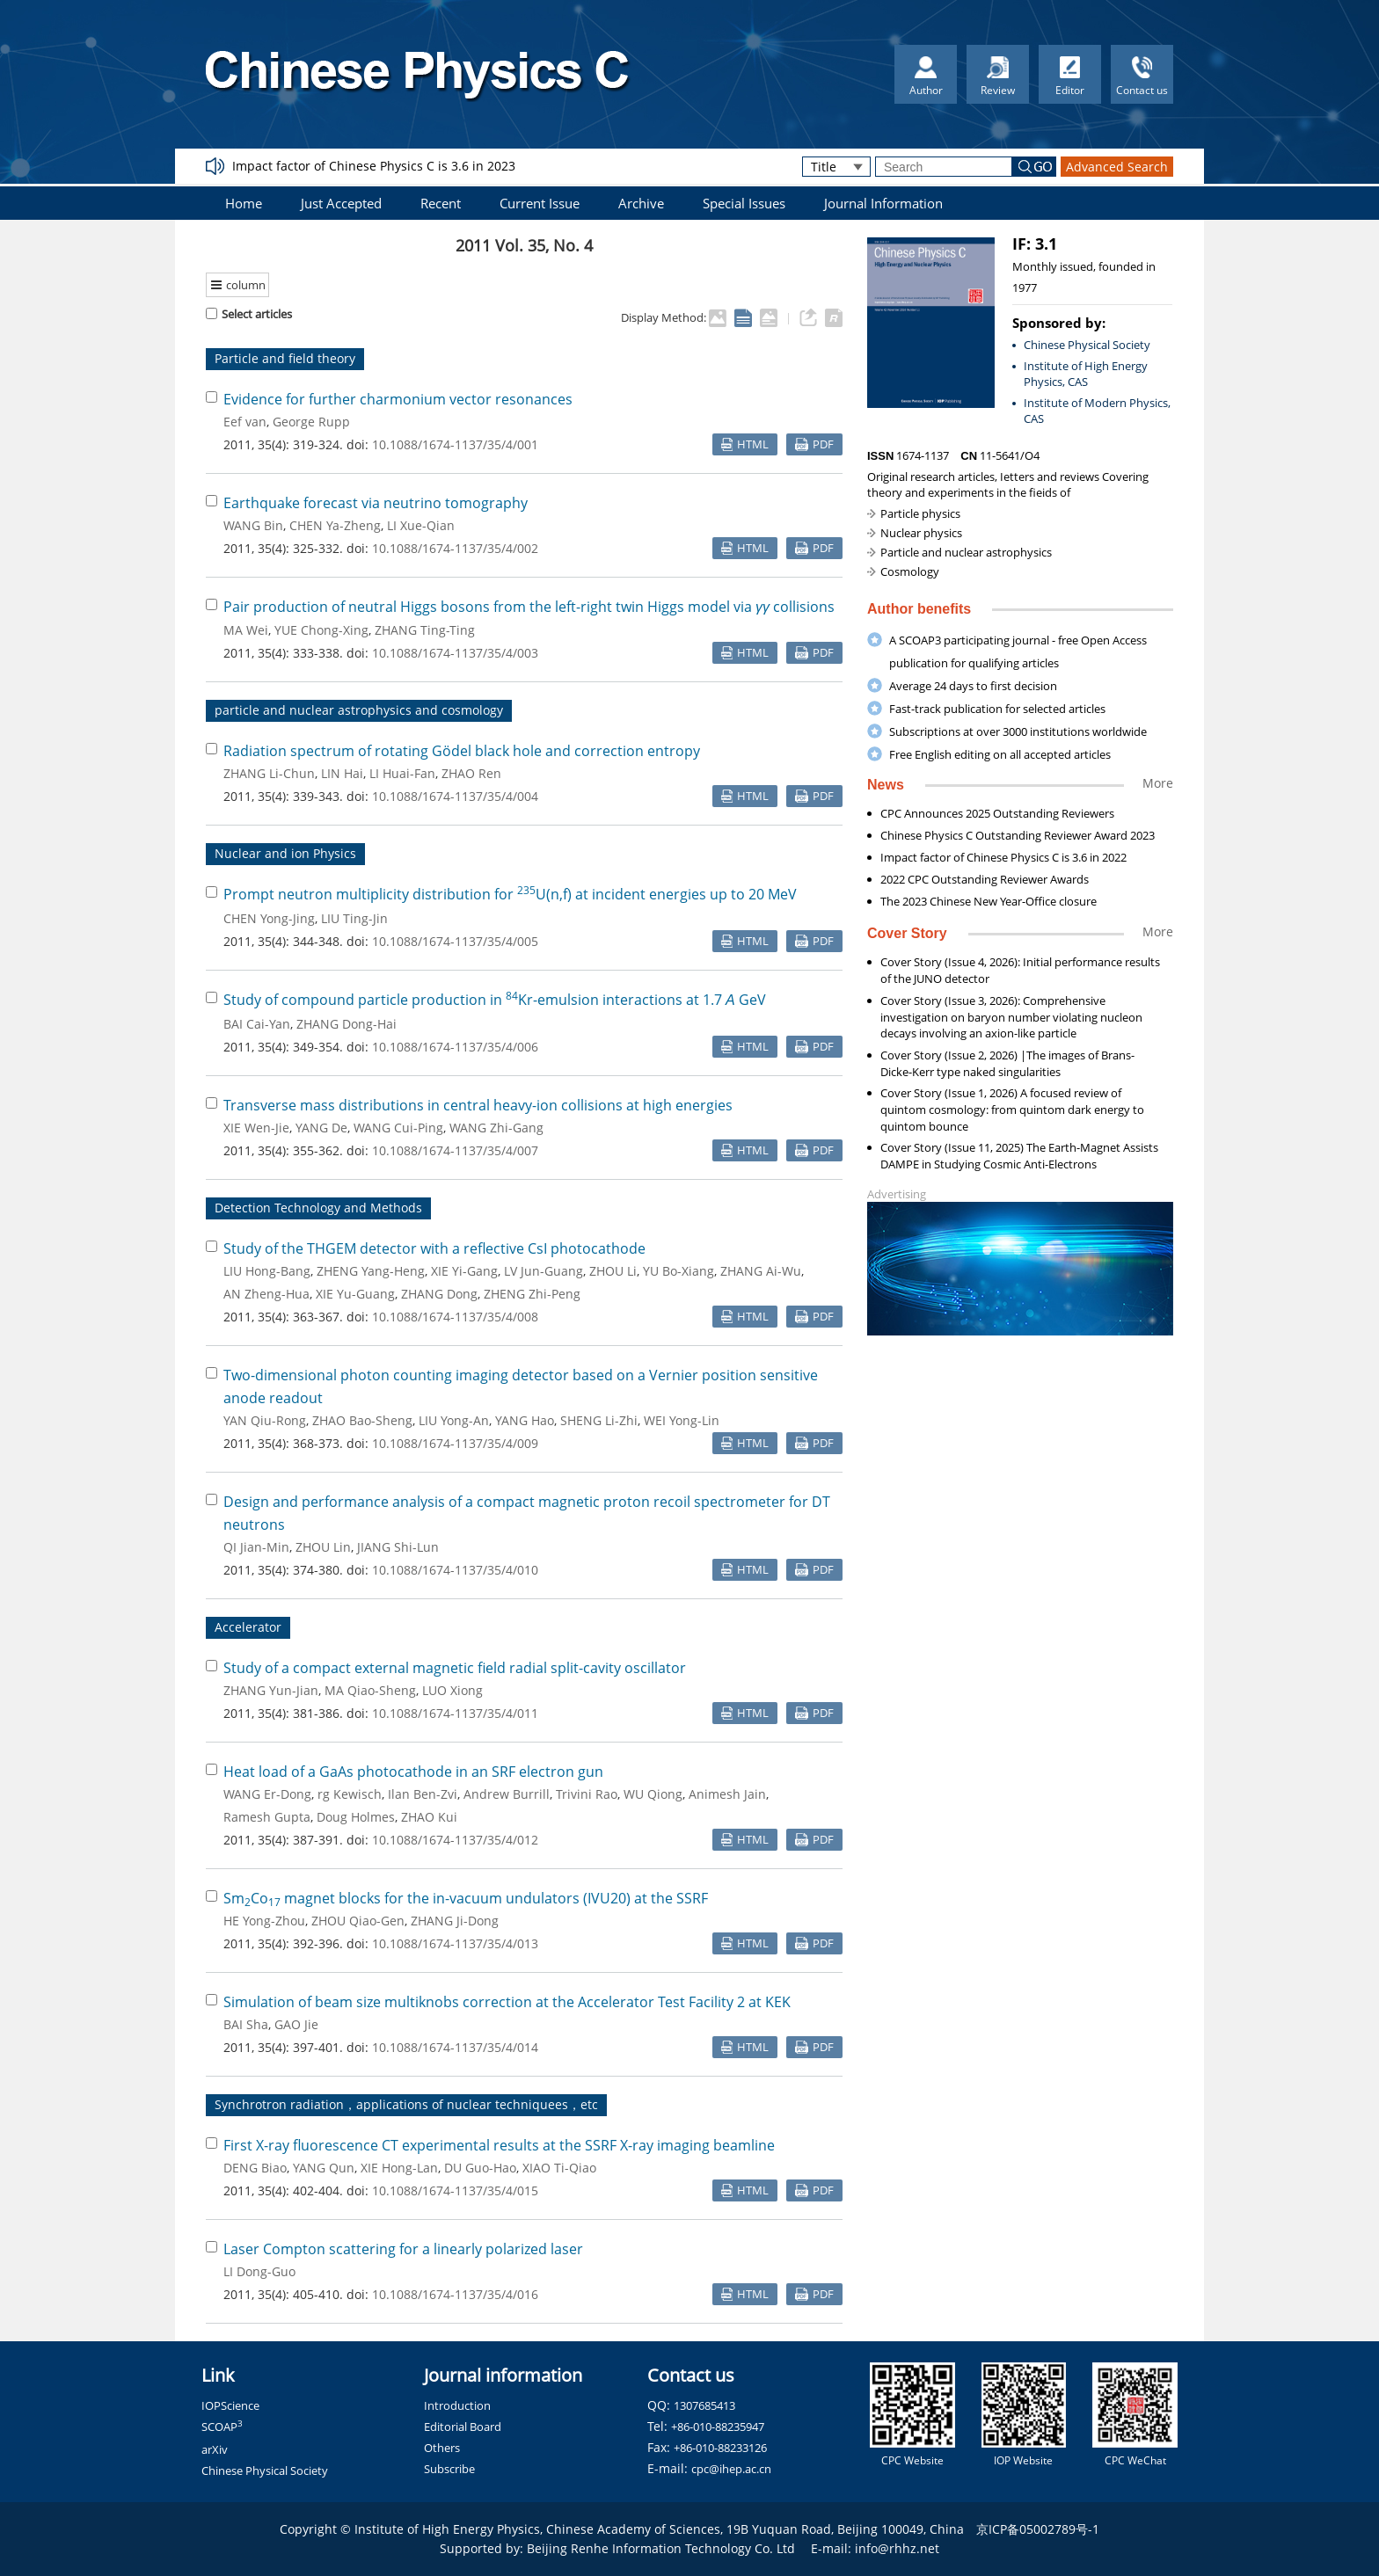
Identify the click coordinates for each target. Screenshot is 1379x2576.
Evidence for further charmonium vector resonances (398, 399)
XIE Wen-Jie (256, 1127)
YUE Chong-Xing (321, 630)
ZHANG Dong (439, 1293)
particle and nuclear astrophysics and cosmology (359, 710)
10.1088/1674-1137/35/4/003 (455, 652)
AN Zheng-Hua (266, 1293)
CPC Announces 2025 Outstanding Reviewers (997, 813)
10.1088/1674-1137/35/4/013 (455, 1943)
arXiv (214, 2449)
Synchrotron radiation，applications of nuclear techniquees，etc (406, 2104)
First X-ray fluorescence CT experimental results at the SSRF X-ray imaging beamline (499, 2145)
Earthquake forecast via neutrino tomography (375, 503)
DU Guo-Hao (480, 2167)
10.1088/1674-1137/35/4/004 (455, 796)
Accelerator (248, 1627)
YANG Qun (323, 2167)
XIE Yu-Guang (355, 1293)
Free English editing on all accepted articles (1000, 754)
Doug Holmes (356, 1816)
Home (243, 203)
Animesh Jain (727, 1794)
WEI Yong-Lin (681, 1420)
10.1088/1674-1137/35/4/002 (455, 548)
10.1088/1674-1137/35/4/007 (455, 1150)
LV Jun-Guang (543, 1271)
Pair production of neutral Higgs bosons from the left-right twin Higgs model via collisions (529, 606)
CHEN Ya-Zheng (335, 525)
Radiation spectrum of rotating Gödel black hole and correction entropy (461, 750)
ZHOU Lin (323, 1547)
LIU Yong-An (454, 1420)
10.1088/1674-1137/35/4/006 (455, 1046)
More (1157, 783)
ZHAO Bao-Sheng (362, 1420)
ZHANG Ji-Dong (455, 1920)
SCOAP (222, 2426)
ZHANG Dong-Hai (346, 1023)
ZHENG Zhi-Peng (532, 1293)
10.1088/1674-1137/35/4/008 (455, 1316)
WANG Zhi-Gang (496, 1127)
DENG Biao (255, 2167)
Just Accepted (341, 203)
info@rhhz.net (897, 2548)
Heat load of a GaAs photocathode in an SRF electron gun (413, 1771)
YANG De (321, 1127)
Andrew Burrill (506, 1794)
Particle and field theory (285, 358)
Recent (440, 203)
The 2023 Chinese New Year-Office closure (988, 901)
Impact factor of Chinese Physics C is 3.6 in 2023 (373, 165)
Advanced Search (1117, 166)
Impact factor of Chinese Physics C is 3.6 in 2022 (1003, 857)
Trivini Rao (586, 1794)
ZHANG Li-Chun (269, 773)
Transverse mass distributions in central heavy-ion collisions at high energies (478, 1105)
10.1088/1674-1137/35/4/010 (455, 1569)
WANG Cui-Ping (398, 1127)
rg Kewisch (349, 1794)
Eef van (244, 421)
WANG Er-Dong (267, 1794)
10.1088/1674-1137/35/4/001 (455, 444)
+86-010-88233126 (720, 2448)
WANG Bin (253, 525)
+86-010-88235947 (717, 2426)
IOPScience (230, 2405)
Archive (641, 203)
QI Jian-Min (256, 1547)
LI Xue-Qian (421, 525)
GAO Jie (296, 2024)
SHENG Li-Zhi (599, 1420)
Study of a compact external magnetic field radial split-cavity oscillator (454, 1667)
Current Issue (540, 203)
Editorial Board (462, 2426)
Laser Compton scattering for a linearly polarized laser (403, 2249)
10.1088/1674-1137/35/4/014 (455, 2047)
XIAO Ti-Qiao (559, 2167)
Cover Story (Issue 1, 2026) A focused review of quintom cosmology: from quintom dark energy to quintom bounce (1012, 1109)
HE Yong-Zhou (264, 1920)
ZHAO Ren (471, 773)
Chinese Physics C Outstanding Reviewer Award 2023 (1017, 835)
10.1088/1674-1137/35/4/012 (455, 1839)
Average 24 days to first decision (973, 686)
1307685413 (704, 2405)
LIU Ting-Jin (354, 918)
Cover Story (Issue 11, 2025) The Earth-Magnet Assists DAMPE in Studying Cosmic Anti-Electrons (1019, 1155)
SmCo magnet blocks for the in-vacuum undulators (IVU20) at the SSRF (465, 1898)
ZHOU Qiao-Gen (358, 1920)
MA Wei (245, 630)
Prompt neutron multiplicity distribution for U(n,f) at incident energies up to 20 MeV (510, 894)
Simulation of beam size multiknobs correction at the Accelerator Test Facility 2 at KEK (507, 2002)
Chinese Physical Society (1087, 345)
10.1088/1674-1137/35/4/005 (455, 941)
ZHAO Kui (429, 1816)
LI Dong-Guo (259, 2271)
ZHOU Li (613, 1271)
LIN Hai (342, 773)
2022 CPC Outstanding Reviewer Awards (984, 879)
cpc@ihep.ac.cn (731, 2469)
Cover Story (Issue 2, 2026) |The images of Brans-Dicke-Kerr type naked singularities (1007, 1063)
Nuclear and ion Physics (285, 853)
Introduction (457, 2405)
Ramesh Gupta (266, 1816)
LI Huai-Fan (402, 773)
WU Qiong (653, 1794)
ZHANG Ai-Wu (760, 1271)
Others (442, 2448)
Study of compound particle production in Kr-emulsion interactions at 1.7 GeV (494, 999)
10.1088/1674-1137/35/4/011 (455, 1713)
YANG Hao (524, 1420)
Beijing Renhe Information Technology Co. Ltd (661, 2548)
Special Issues (744, 203)
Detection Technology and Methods (318, 1207)
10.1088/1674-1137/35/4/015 (455, 2190)
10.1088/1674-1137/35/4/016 (455, 2294)
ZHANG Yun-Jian (270, 1690)
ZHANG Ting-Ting (425, 630)
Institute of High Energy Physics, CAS (1086, 374)
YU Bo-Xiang (678, 1271)
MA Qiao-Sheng (370, 1690)
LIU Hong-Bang (266, 1271)
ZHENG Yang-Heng (371, 1271)
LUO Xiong (452, 1690)
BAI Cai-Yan (256, 1023)
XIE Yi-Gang (464, 1271)
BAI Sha (245, 2024)
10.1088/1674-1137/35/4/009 (455, 1443)
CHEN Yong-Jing (269, 918)
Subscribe (449, 2469)
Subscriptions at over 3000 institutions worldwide (1018, 731)
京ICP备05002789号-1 (1037, 2529)
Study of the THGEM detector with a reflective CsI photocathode (434, 1248)
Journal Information (883, 203)
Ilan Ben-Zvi (422, 1794)
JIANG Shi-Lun (398, 1547)
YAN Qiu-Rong (264, 1420)
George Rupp (311, 421)
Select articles (249, 314)
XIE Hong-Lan (399, 2167)
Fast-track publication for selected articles (997, 709)
